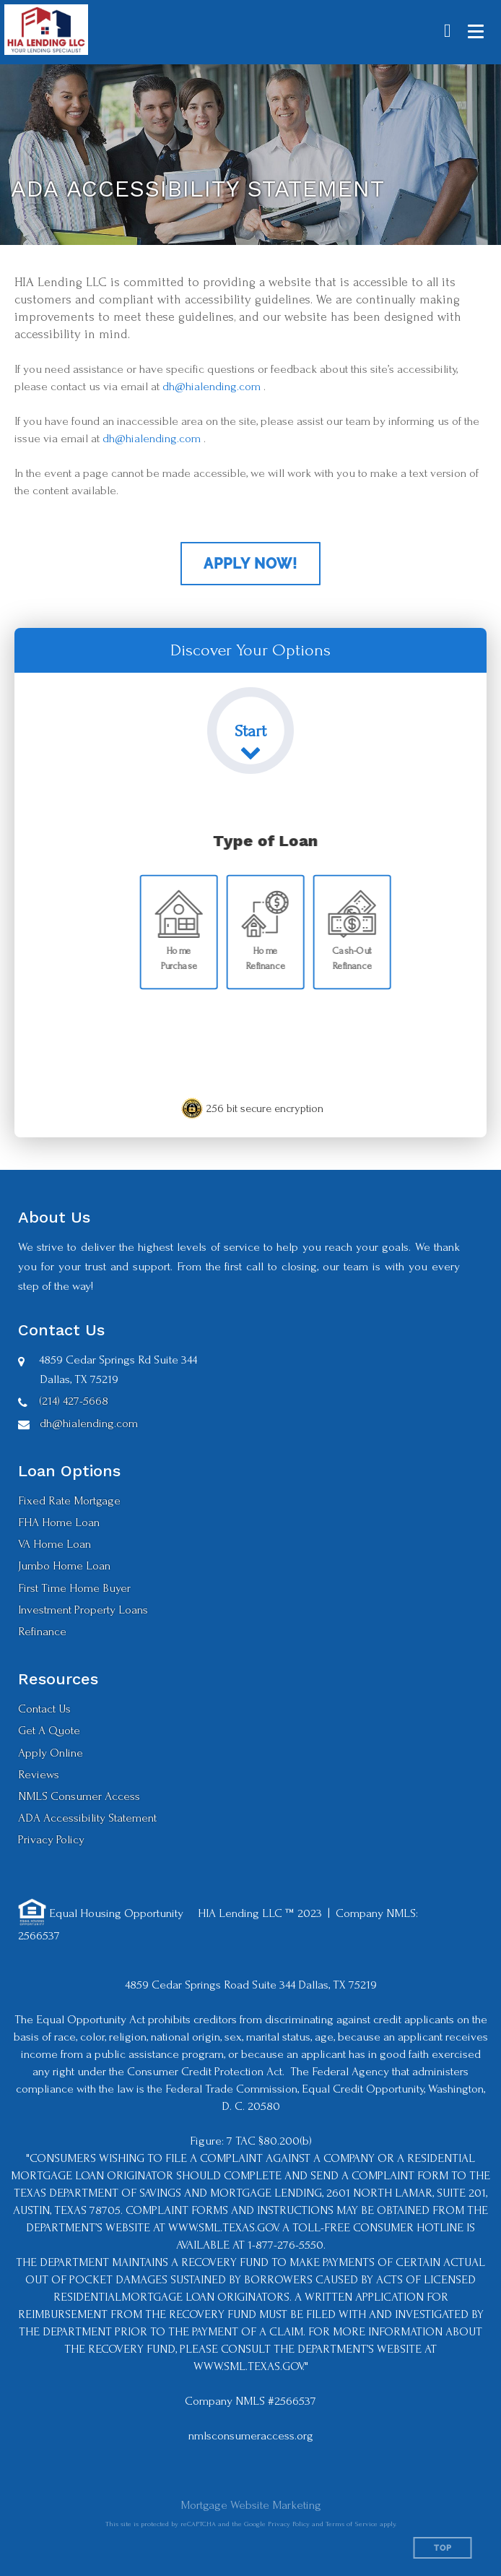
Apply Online (50, 1752)
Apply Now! (250, 563)
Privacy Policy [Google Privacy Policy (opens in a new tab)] (289, 2524)
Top (443, 2548)
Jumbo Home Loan (64, 1565)
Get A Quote (49, 1730)
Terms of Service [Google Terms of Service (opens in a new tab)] (352, 2524)
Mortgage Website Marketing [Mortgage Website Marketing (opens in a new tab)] (250, 2505)
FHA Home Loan (59, 1522)
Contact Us (44, 1708)
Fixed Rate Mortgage (69, 1500)
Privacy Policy (51, 1839)
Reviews (38, 1774)
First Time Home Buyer (74, 1588)
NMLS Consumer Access (79, 1796)
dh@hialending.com (211, 386)
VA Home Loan (54, 1544)
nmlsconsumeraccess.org (250, 2435)
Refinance (42, 1631)
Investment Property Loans (83, 1609)
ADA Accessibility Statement (87, 1818)
